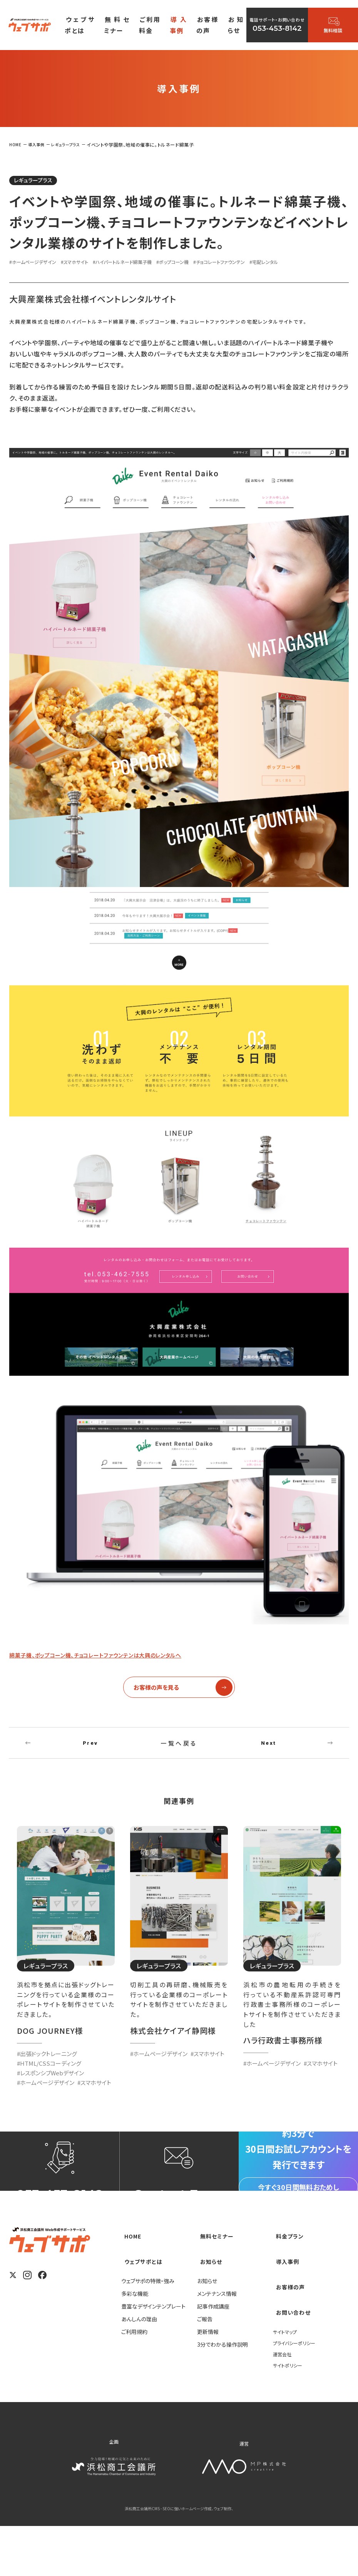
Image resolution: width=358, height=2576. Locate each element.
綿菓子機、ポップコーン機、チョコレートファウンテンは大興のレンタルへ (122, 1657)
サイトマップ (287, 2381)
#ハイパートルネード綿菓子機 (147, 264)
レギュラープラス (41, 181)
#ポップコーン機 (209, 264)
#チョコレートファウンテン (266, 264)
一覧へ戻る (179, 1751)
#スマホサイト (89, 264)
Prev (90, 1750)
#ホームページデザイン (38, 264)
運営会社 (283, 2403)
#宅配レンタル (320, 264)
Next (268, 1750)
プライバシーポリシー (297, 2392)
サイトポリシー (289, 2415)
